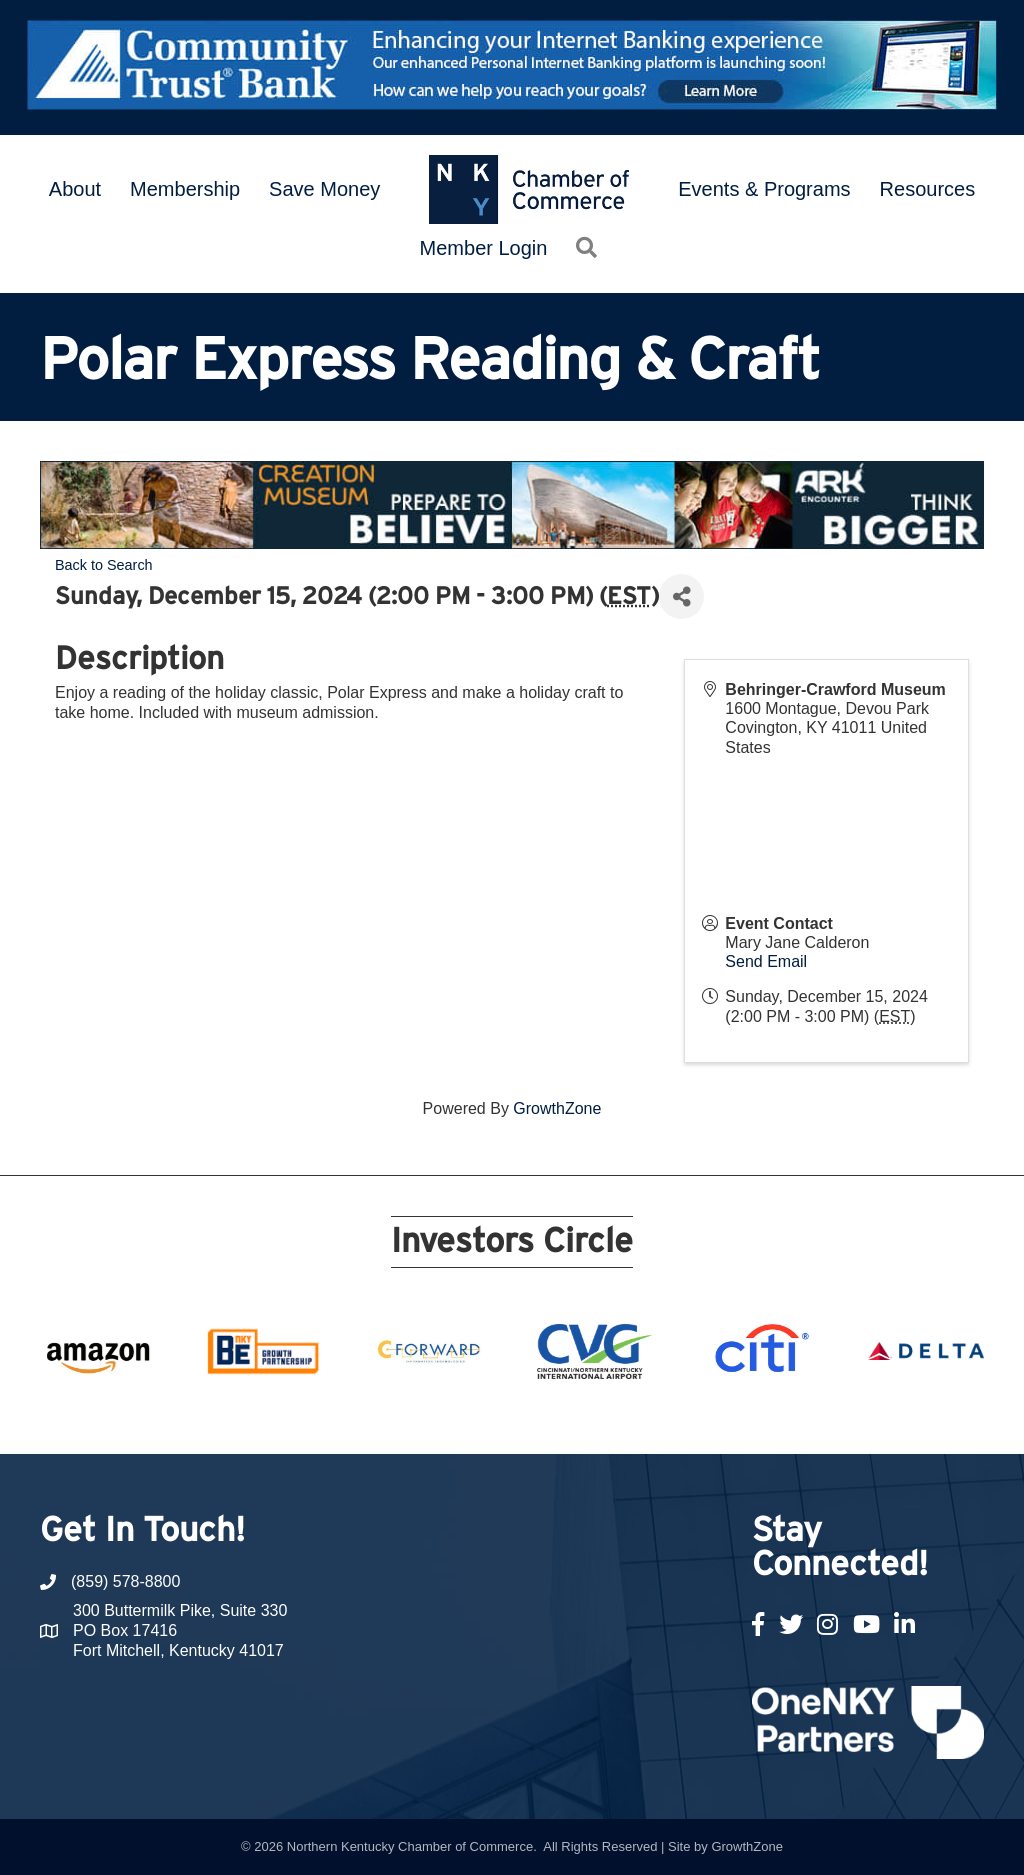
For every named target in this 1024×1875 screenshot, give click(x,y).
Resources (928, 189)
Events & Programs (764, 189)
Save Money (324, 189)
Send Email (766, 961)
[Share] (681, 596)
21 (752, 1417)
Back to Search (104, 565)
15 (608, 1417)
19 (704, 1417)
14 (584, 1417)
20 (728, 1417)
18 (680, 1417)
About (75, 189)
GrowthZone (557, 1108)
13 (560, 1417)
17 (656, 1417)
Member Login (484, 248)
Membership (185, 189)
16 (632, 1417)
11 (512, 1417)
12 (536, 1417)
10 (488, 1417)
